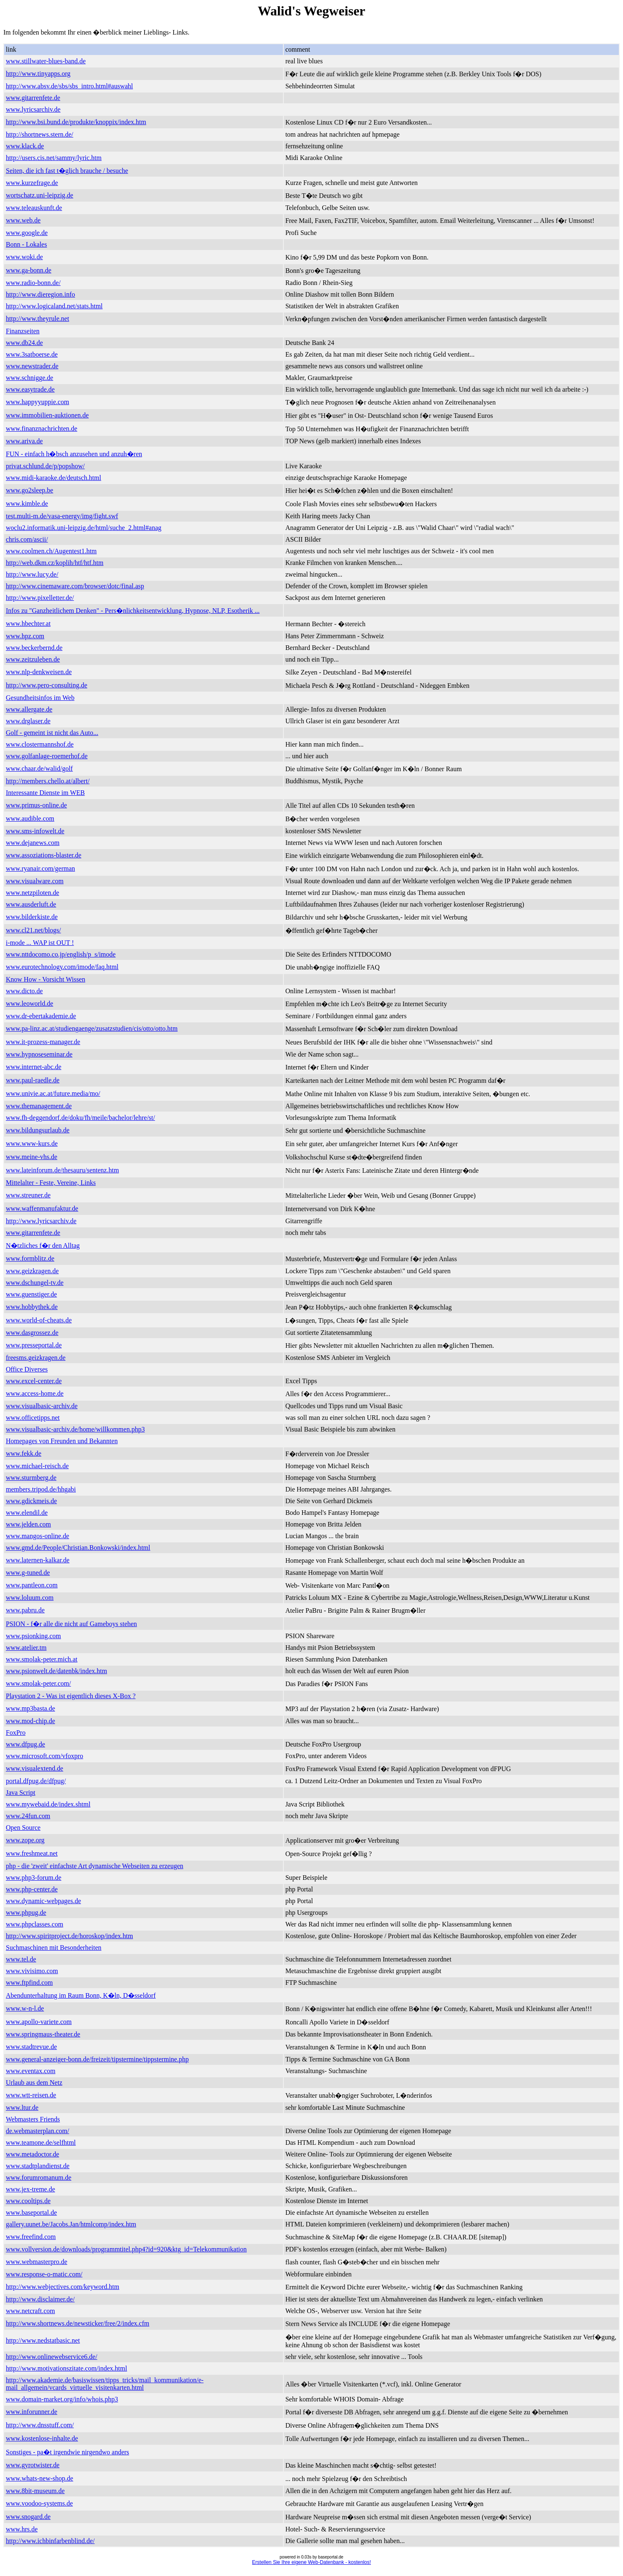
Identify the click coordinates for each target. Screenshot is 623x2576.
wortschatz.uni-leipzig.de (39, 195)
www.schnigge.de (29, 377)
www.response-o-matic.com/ (44, 2274)
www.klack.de (25, 146)
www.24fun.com (28, 1815)
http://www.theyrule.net (37, 318)
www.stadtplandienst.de (38, 2165)
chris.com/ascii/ (27, 539)
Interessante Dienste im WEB (45, 792)
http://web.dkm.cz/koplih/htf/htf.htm (54, 562)
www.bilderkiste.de (32, 916)
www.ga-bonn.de (28, 270)
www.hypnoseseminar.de (39, 1054)
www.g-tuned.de (28, 1572)
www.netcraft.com (30, 2310)
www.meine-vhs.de (31, 1156)
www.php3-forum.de (33, 1877)
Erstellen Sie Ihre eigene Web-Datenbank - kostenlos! (311, 2562)
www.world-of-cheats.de (39, 1320)
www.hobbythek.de (32, 1306)
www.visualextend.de (34, 1768)
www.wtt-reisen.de (31, 2095)
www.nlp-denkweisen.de (39, 671)
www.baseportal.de (31, 2212)
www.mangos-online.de (37, 1535)
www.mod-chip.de (30, 1720)
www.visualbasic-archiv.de (42, 1405)
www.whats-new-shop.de (39, 2478)
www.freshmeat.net (32, 1853)
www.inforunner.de (31, 2411)
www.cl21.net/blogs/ (33, 930)
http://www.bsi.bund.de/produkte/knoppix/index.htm (76, 121)
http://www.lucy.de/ (32, 574)
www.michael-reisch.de (37, 1465)
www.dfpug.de (25, 1744)
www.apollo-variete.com (39, 2021)
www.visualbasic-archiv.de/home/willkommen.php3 (75, 1429)
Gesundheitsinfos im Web (40, 697)
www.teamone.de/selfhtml (41, 2142)
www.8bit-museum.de (35, 2490)
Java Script (20, 1792)
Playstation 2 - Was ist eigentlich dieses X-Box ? (70, 1695)
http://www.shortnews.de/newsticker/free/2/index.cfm (77, 2323)
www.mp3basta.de (30, 1708)
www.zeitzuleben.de (33, 659)
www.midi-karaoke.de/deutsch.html (53, 477)
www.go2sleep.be (29, 490)
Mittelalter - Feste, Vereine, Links (51, 1182)
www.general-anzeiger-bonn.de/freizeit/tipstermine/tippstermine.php (97, 2059)
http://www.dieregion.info (40, 294)
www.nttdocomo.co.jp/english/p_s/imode (60, 954)
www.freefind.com (31, 2236)
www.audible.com (30, 818)
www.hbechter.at (28, 623)
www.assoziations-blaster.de (43, 855)
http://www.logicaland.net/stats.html (54, 306)
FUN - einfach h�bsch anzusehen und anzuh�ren (74, 453)
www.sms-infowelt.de (35, 831)
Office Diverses (27, 1369)
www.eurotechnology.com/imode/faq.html (62, 966)
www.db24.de (24, 342)
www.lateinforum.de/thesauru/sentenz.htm (62, 1170)
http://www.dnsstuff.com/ (40, 2425)
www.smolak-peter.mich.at (42, 1659)
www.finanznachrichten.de (41, 428)
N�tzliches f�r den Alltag (43, 1245)
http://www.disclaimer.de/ (40, 2299)
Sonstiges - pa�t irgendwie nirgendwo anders (67, 2452)
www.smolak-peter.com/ (38, 1683)
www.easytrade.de (30, 389)
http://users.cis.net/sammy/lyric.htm (54, 157)
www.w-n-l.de (25, 2008)
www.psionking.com (33, 1635)
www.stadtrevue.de (31, 2046)
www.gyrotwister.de (33, 2465)
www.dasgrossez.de (32, 1332)
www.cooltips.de (28, 2200)
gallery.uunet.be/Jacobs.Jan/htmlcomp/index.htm (71, 2224)
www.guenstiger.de (31, 1294)
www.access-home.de (34, 1393)
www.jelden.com (28, 1524)
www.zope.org (25, 1840)
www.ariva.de (24, 441)
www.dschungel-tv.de (34, 1282)
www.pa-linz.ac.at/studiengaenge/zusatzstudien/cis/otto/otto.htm (92, 1028)
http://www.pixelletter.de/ (40, 597)
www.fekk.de (23, 1453)
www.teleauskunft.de (34, 207)
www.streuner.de (28, 1195)
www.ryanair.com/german (40, 868)
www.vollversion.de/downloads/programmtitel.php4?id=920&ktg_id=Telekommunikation (126, 2249)
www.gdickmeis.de (31, 1500)
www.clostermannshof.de (39, 744)
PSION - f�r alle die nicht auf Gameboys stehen (71, 1623)
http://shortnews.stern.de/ (39, 134)
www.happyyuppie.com (37, 401)
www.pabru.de (25, 1610)
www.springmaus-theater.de (43, 2034)
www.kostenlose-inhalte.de (42, 2438)
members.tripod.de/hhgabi (41, 1489)
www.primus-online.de (36, 805)
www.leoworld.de (29, 1003)
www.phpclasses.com (34, 1924)
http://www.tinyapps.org (38, 73)
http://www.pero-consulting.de (46, 685)
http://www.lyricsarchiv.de (41, 1220)
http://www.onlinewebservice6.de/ (51, 2356)
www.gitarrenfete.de (33, 97)
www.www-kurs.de (32, 1143)
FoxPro (15, 1732)
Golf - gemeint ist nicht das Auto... (52, 732)
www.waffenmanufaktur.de (42, 1208)
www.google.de (27, 232)
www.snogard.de (28, 2516)
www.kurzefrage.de (32, 182)
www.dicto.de (24, 990)
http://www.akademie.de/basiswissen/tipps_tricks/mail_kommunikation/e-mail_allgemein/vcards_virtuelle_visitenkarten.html (104, 2383)
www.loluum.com (30, 1597)
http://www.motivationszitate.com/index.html (66, 2368)
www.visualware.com (34, 880)
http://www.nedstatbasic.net (43, 2340)
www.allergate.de (29, 709)
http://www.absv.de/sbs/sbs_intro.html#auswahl (69, 86)
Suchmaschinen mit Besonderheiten (53, 1947)
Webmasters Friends (33, 2119)
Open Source (23, 1827)
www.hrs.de (22, 2529)
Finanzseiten (23, 331)
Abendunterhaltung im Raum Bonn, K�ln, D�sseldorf (81, 1995)
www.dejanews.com (33, 842)
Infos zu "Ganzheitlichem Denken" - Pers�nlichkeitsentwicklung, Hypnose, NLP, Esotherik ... (133, 610)
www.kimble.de (27, 503)
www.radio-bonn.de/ (33, 282)
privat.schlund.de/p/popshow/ (45, 466)
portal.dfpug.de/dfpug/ (36, 1780)
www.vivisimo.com (32, 1970)
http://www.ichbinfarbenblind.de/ (50, 2540)
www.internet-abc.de (33, 1066)
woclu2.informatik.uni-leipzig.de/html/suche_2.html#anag (83, 527)
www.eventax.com (30, 2070)
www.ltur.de (22, 2107)
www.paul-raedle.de (33, 1080)
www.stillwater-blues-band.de (45, 61)
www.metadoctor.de (32, 2154)
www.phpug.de (26, 1912)
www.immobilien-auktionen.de (47, 415)
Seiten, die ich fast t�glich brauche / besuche (67, 170)
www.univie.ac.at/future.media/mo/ (53, 1093)
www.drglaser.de (28, 721)
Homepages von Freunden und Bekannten (62, 1440)
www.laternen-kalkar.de (38, 1560)
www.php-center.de (32, 1889)
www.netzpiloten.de (32, 892)
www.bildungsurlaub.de (38, 1130)
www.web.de (23, 220)
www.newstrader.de (32, 366)
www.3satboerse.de (32, 354)
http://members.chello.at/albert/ (48, 781)
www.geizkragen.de (32, 1270)
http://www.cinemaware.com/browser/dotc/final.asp (75, 586)
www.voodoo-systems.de (39, 2503)
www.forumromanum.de (38, 2177)
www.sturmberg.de (31, 1477)
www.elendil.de (27, 1512)
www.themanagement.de (39, 1105)
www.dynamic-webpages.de (43, 1900)
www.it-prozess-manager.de (43, 1041)
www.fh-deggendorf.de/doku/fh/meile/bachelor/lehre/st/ (80, 1117)
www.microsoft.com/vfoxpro (44, 1755)
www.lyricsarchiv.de (33, 109)
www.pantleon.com (32, 1585)
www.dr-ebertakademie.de (41, 1015)
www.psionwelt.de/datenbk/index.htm (56, 1670)
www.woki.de (24, 256)
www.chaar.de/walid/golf (39, 768)
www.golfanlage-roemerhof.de (47, 756)
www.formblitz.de (30, 1258)
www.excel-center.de (34, 1380)
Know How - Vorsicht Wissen (45, 979)
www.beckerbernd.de (34, 647)
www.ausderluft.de (31, 904)
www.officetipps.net (33, 1417)
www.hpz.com (25, 636)
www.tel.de (21, 1959)
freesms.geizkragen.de (35, 1357)
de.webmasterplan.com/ (37, 2130)
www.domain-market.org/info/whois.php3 (62, 2399)
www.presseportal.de (34, 1345)
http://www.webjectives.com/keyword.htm (62, 2286)
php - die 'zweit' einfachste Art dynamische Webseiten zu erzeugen (94, 1865)
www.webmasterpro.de (36, 2261)
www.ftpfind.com (29, 1982)
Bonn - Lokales (26, 244)
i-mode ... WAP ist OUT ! (40, 942)
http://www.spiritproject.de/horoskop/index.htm (69, 1935)
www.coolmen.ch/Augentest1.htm (51, 551)
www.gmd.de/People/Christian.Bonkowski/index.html (78, 1547)
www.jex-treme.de (30, 2189)
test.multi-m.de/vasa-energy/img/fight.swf (62, 516)
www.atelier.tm (26, 1647)
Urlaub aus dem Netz (34, 2082)
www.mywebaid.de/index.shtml (48, 1804)
